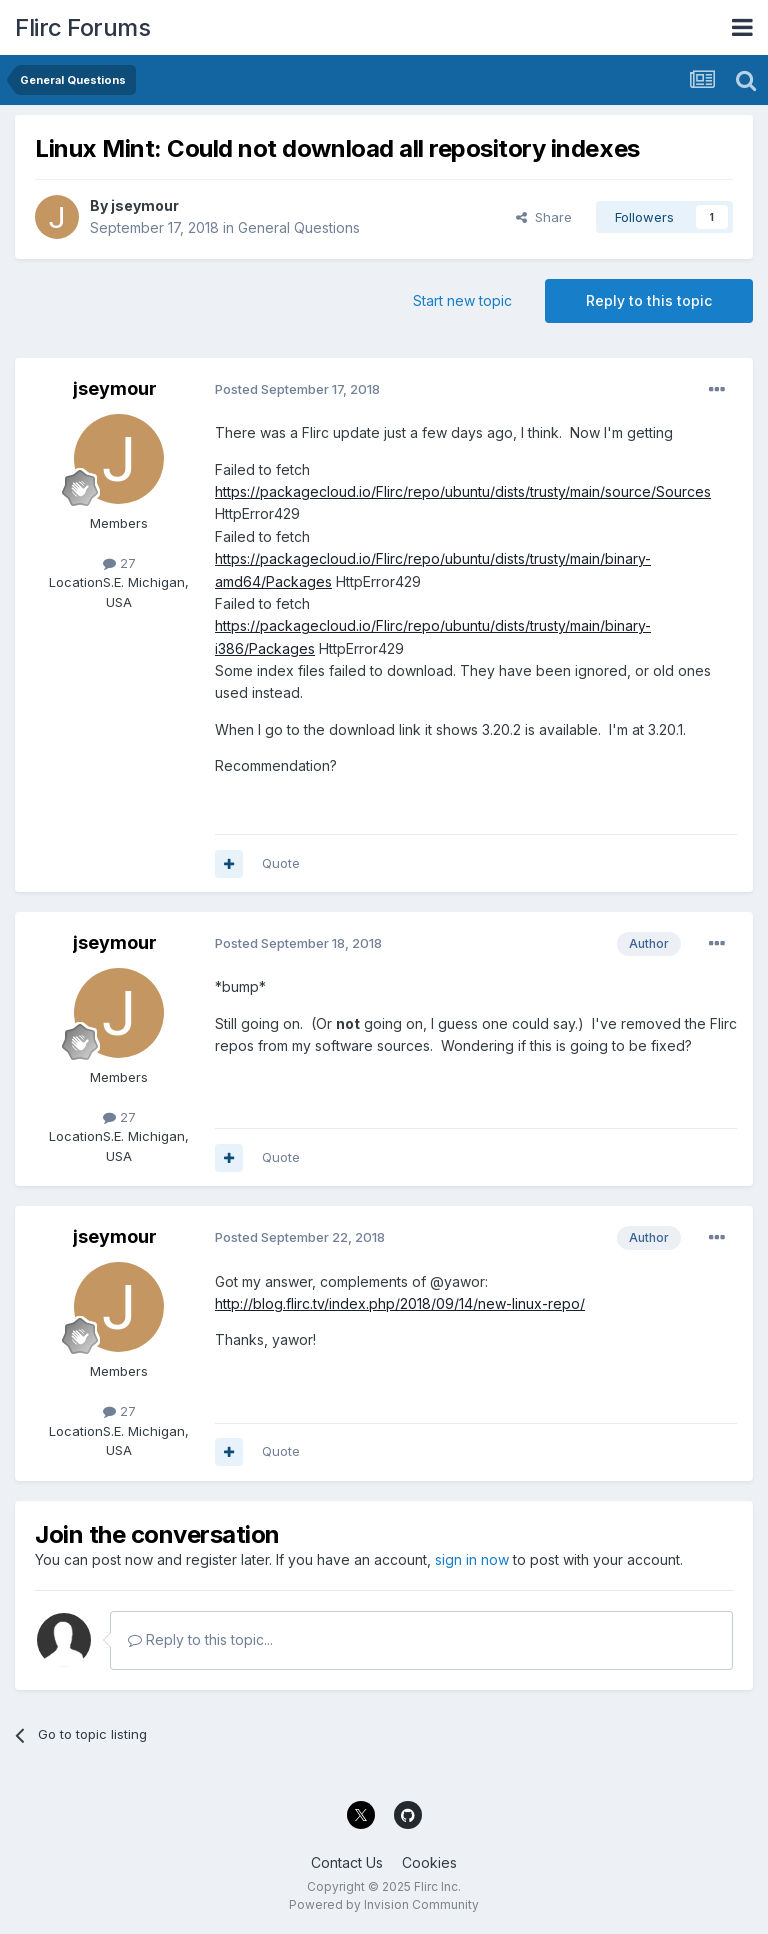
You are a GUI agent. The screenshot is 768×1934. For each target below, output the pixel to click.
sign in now (472, 1559)
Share (544, 217)
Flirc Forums (82, 27)
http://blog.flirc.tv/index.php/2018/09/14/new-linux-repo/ (400, 1303)
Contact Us (347, 1862)
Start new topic (462, 300)
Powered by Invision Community (384, 1904)
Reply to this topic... (200, 1639)
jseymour (145, 205)
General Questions (299, 227)
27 (119, 563)
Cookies (429, 1862)
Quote (281, 863)
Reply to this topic (649, 300)
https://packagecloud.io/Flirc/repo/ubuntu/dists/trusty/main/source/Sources (463, 491)
